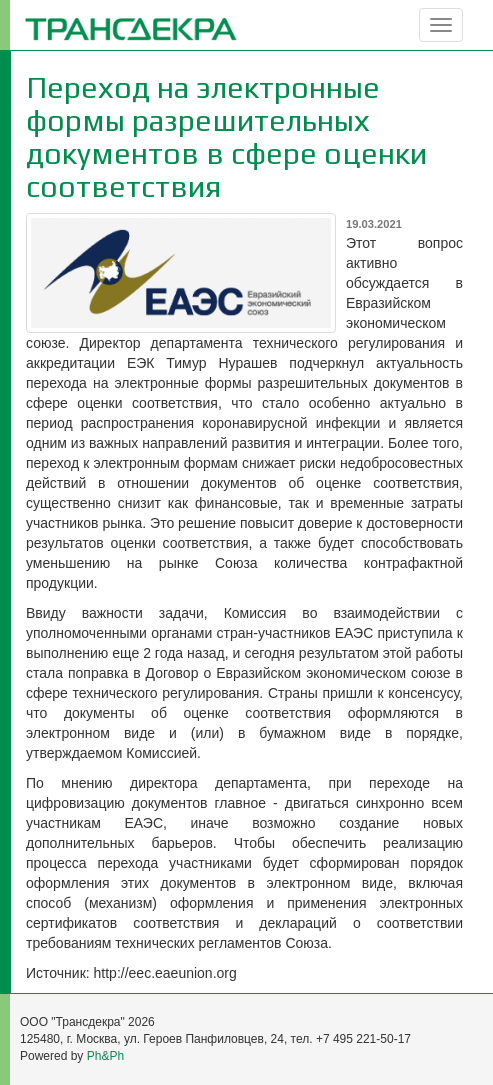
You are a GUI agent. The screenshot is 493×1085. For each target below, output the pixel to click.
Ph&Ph (105, 1056)
